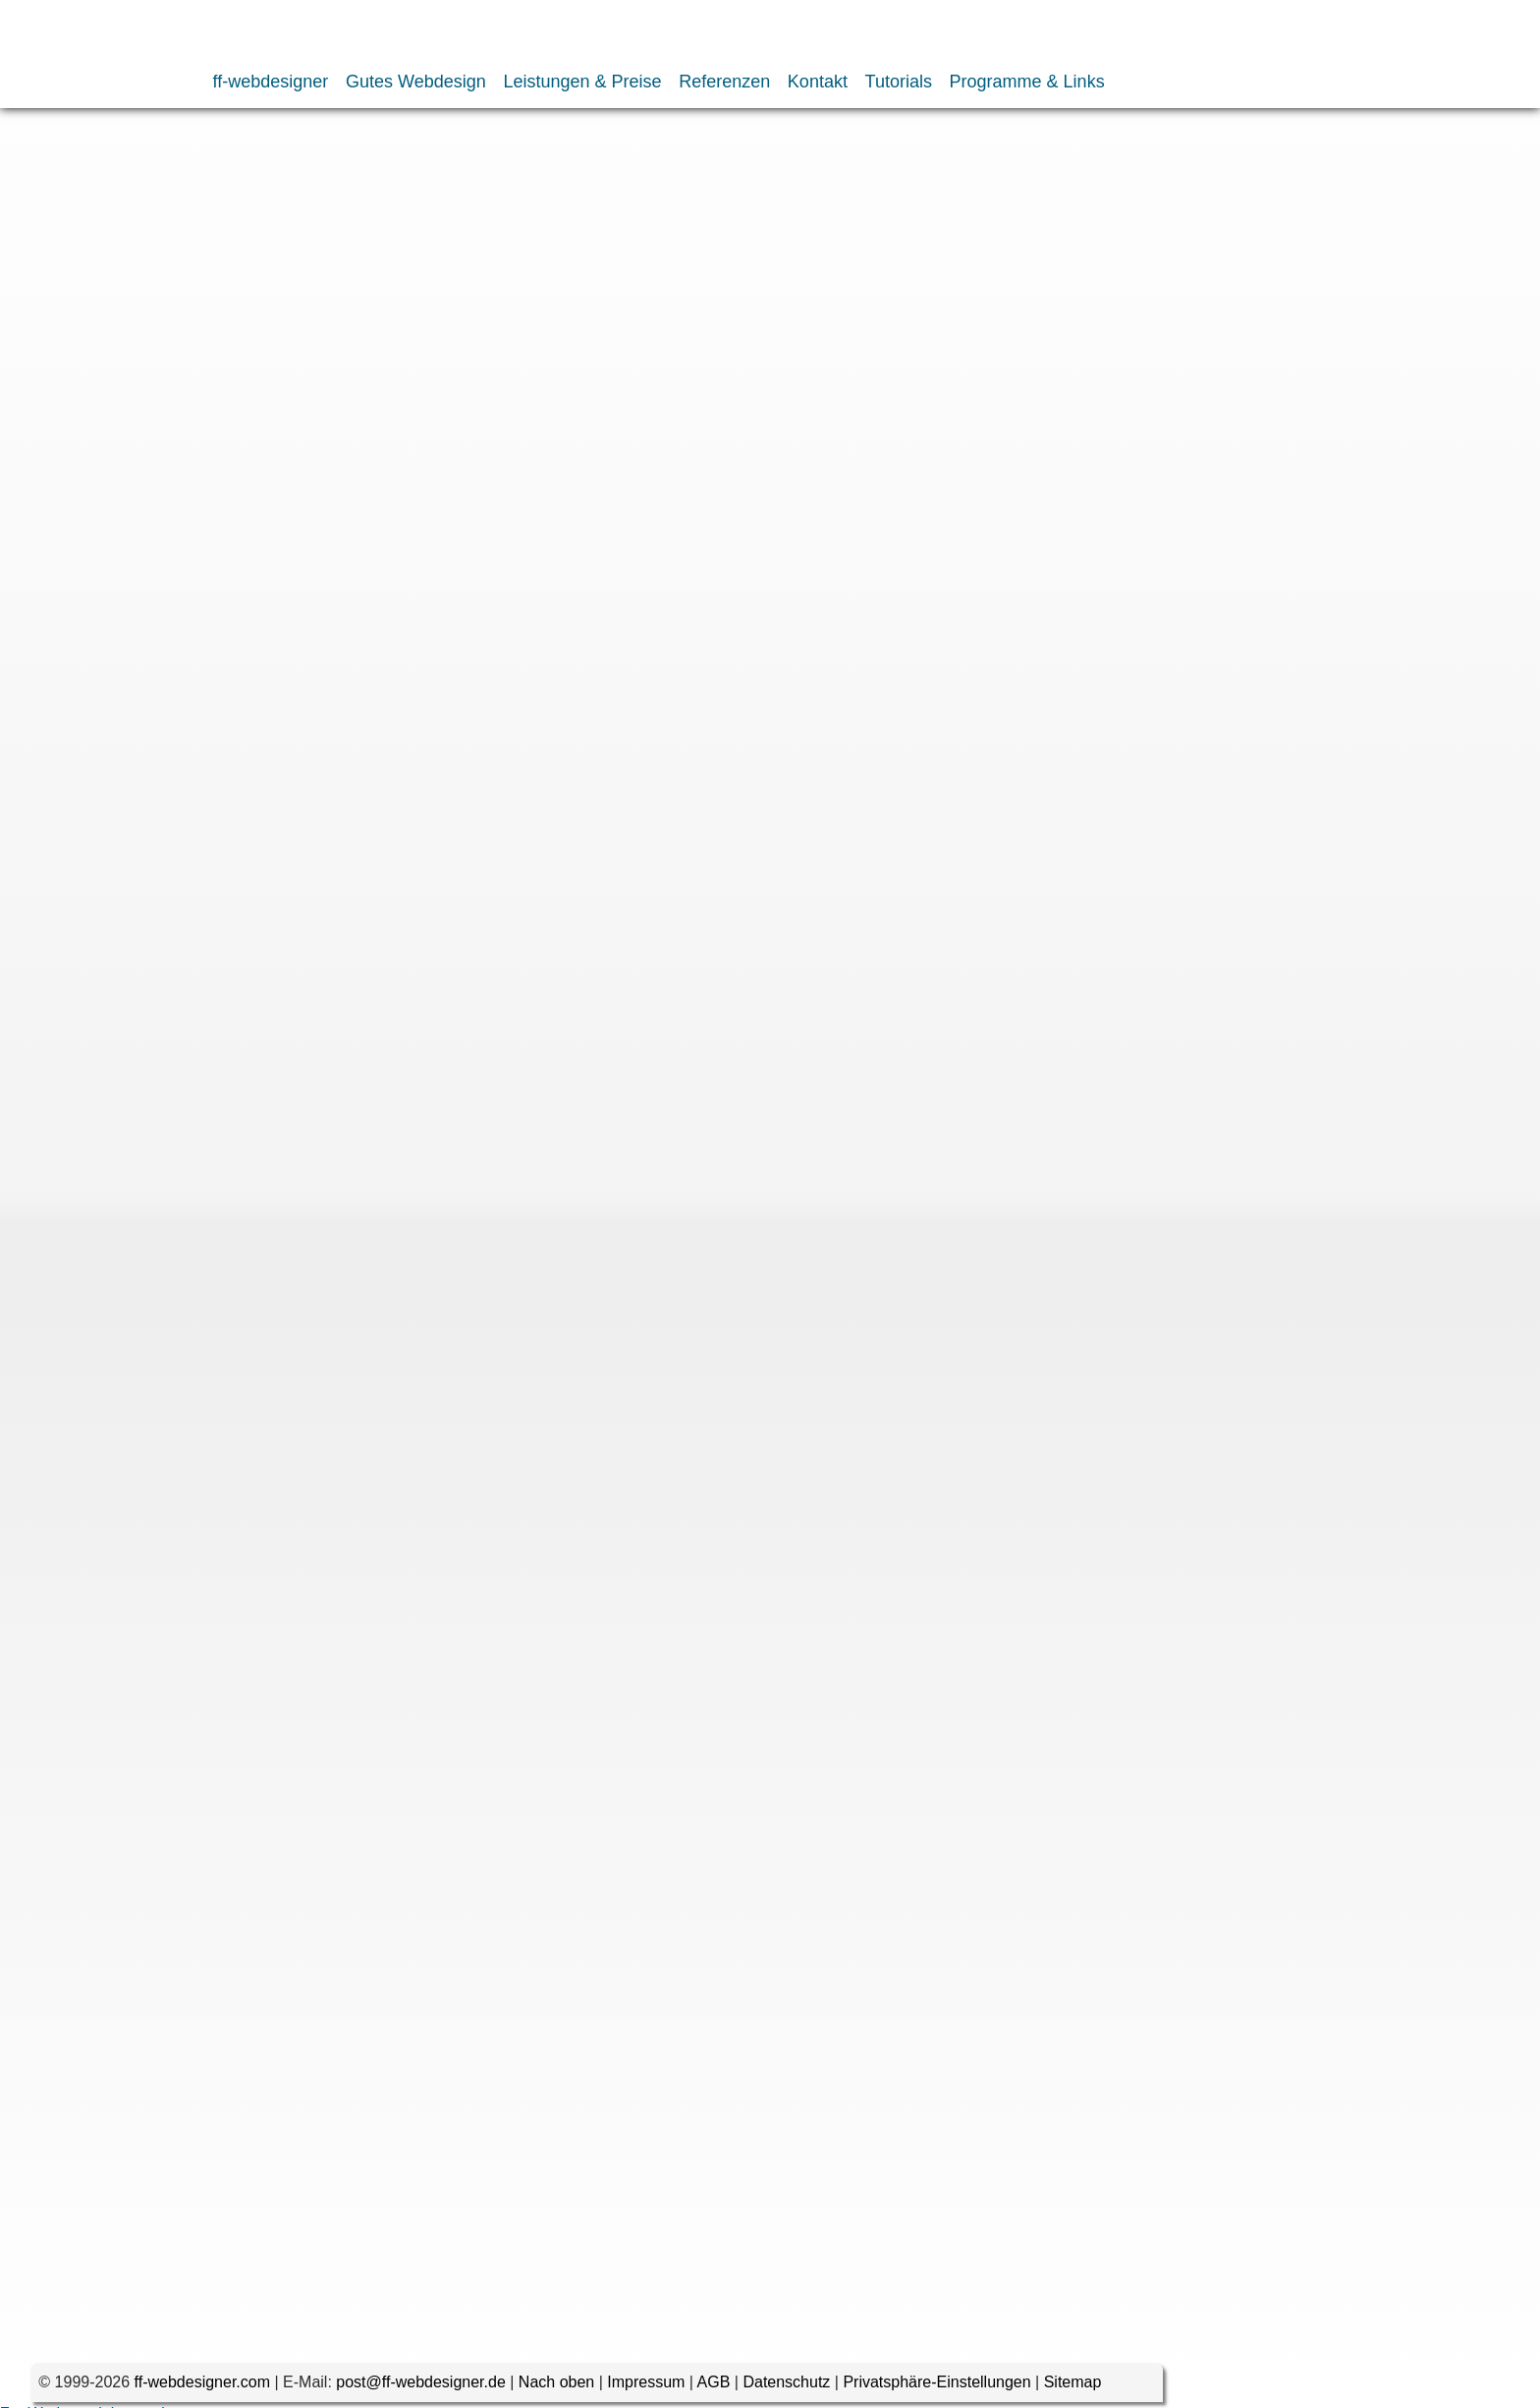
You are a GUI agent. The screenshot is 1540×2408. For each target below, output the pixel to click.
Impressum (646, 2388)
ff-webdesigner (271, 81)
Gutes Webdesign (416, 81)
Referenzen (724, 81)
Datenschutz (786, 2388)
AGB (714, 2388)
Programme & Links (1027, 81)
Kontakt (818, 81)
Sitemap (1073, 2388)
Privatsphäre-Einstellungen (936, 2388)
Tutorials (898, 81)
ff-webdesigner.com (202, 2388)
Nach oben (556, 2388)
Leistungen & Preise (582, 81)
